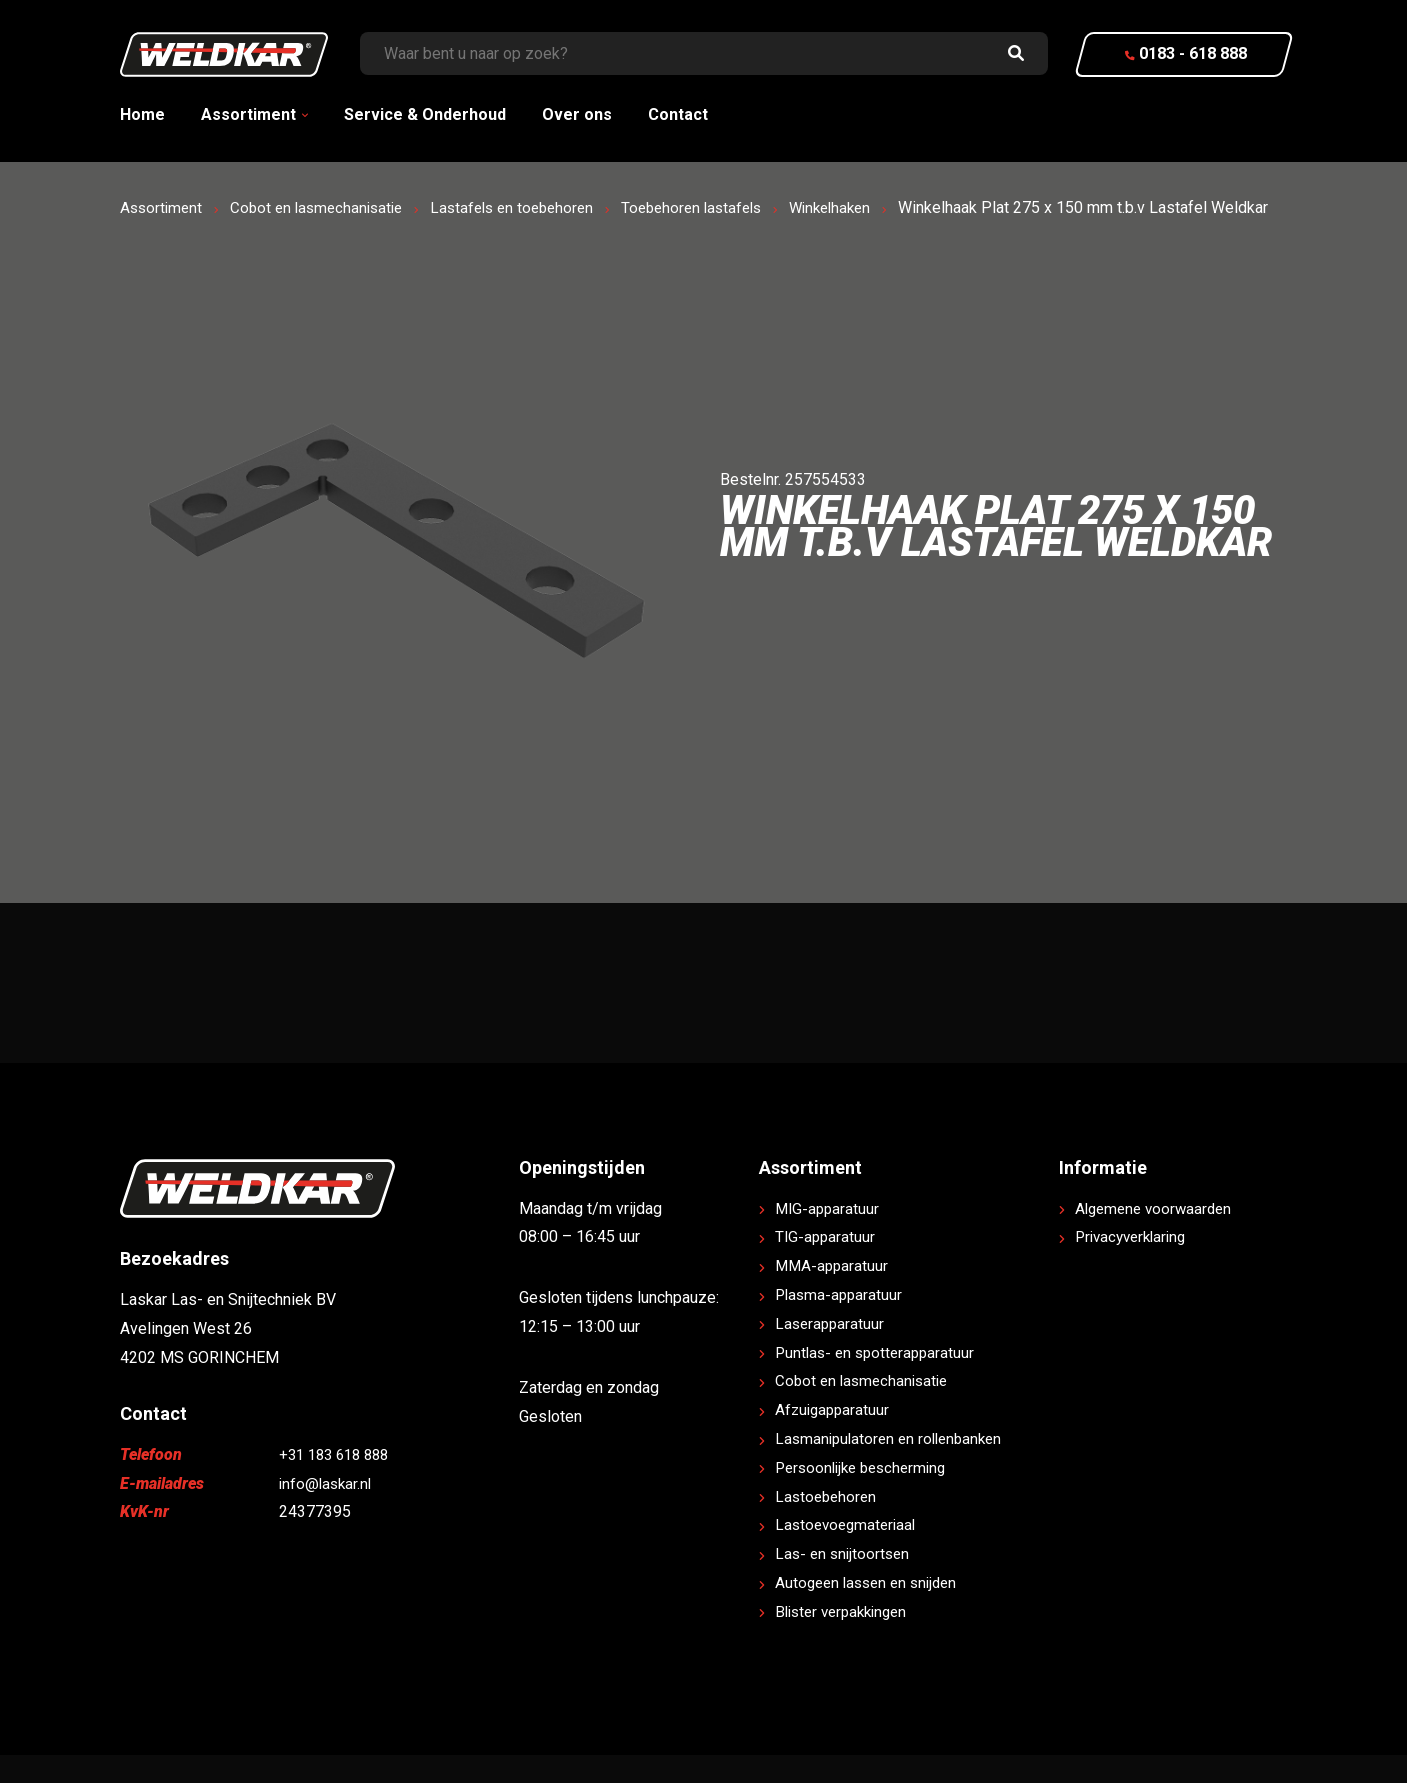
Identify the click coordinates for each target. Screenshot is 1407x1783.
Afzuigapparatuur (834, 1438)
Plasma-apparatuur (841, 1323)
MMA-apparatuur (833, 1294)
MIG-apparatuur (829, 1236)
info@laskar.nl (327, 1511)
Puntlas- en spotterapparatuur (879, 1380)
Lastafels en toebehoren (529, 207)
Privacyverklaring (1135, 1265)
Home (142, 114)
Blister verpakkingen (846, 1640)
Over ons (577, 114)
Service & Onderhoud (425, 114)
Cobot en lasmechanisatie (324, 207)
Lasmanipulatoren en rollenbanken (894, 1467)
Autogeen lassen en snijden (871, 1611)
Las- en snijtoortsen (845, 1582)
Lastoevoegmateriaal (849, 1553)
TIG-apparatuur (826, 1265)
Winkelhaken (864, 207)
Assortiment (248, 114)
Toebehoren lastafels (717, 207)
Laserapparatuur (831, 1352)
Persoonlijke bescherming (866, 1496)
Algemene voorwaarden (1157, 1236)
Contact (678, 114)
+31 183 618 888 (339, 1483)
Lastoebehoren (828, 1524)
